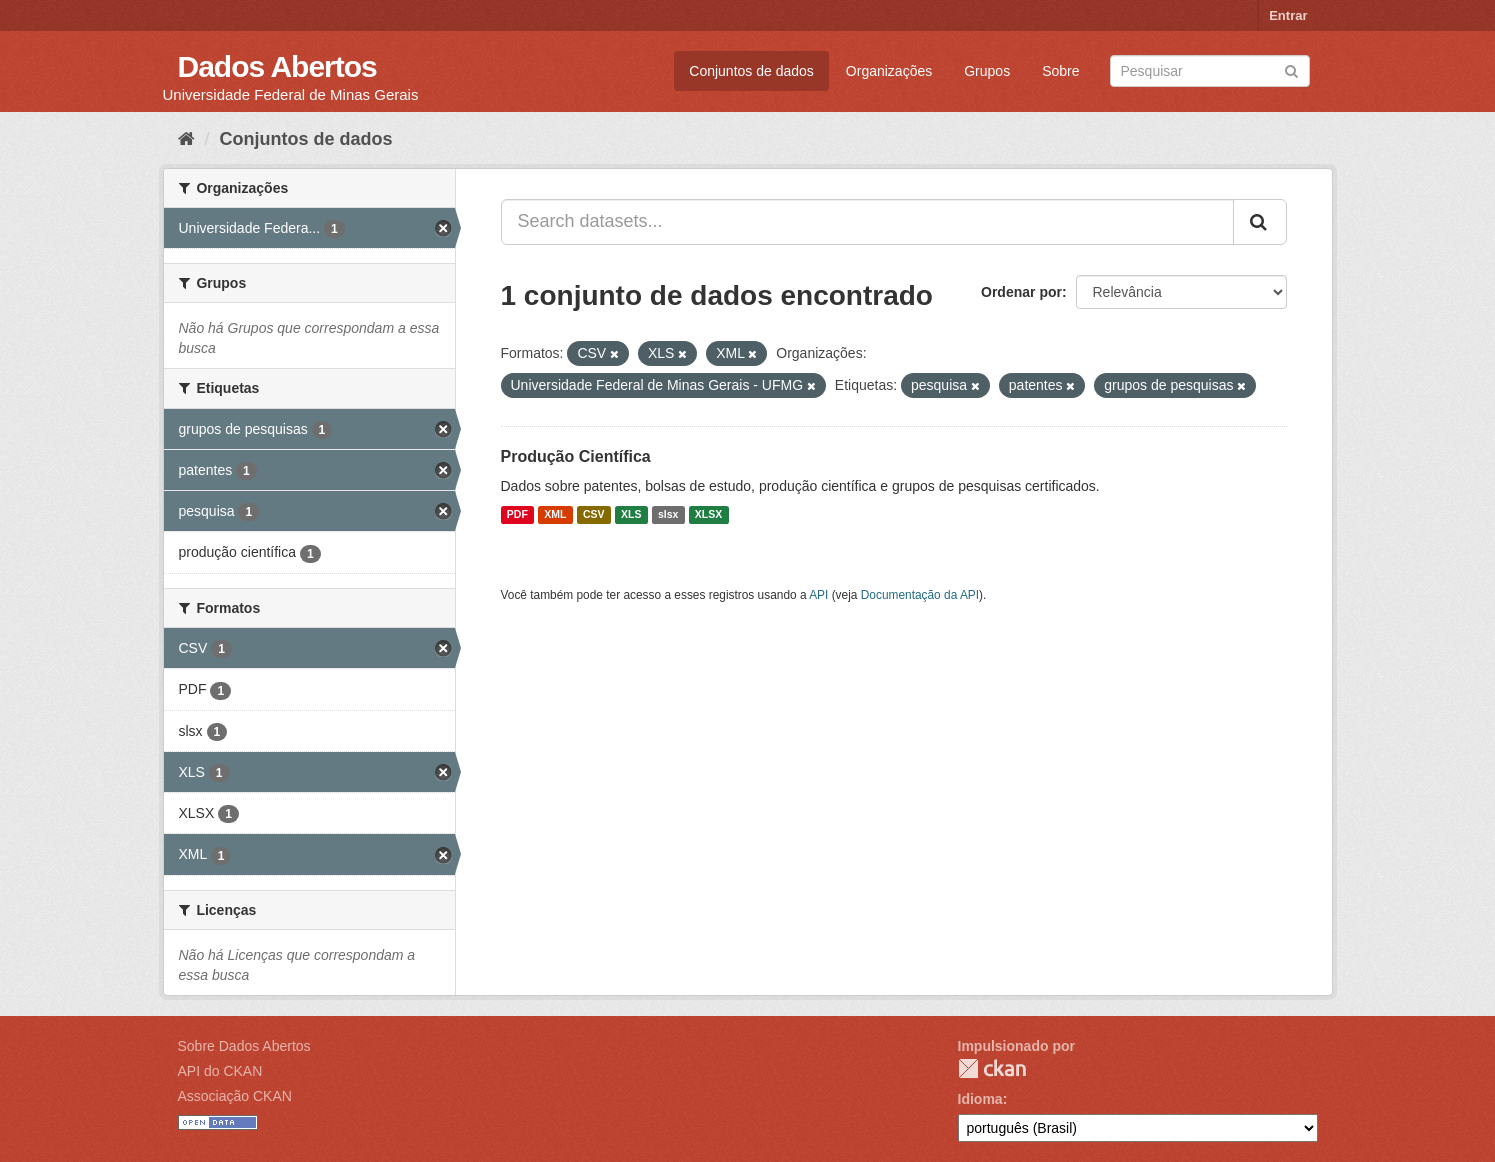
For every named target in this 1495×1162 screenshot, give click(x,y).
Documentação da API (920, 595)
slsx (668, 515)
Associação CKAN (235, 1096)
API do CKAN (220, 1071)
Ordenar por (1021, 292)
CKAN (992, 1068)
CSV (594, 515)
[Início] (186, 139)
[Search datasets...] (867, 222)
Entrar (1288, 15)
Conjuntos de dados (751, 71)
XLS (631, 515)
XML (555, 515)
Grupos (987, 71)
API (818, 595)
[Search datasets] (1210, 71)
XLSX (708, 515)
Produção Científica (576, 456)
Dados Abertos (277, 66)
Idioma (980, 1099)
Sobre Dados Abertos (244, 1046)
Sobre (1060, 71)
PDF (517, 515)
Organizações (889, 71)
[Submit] (1291, 69)
